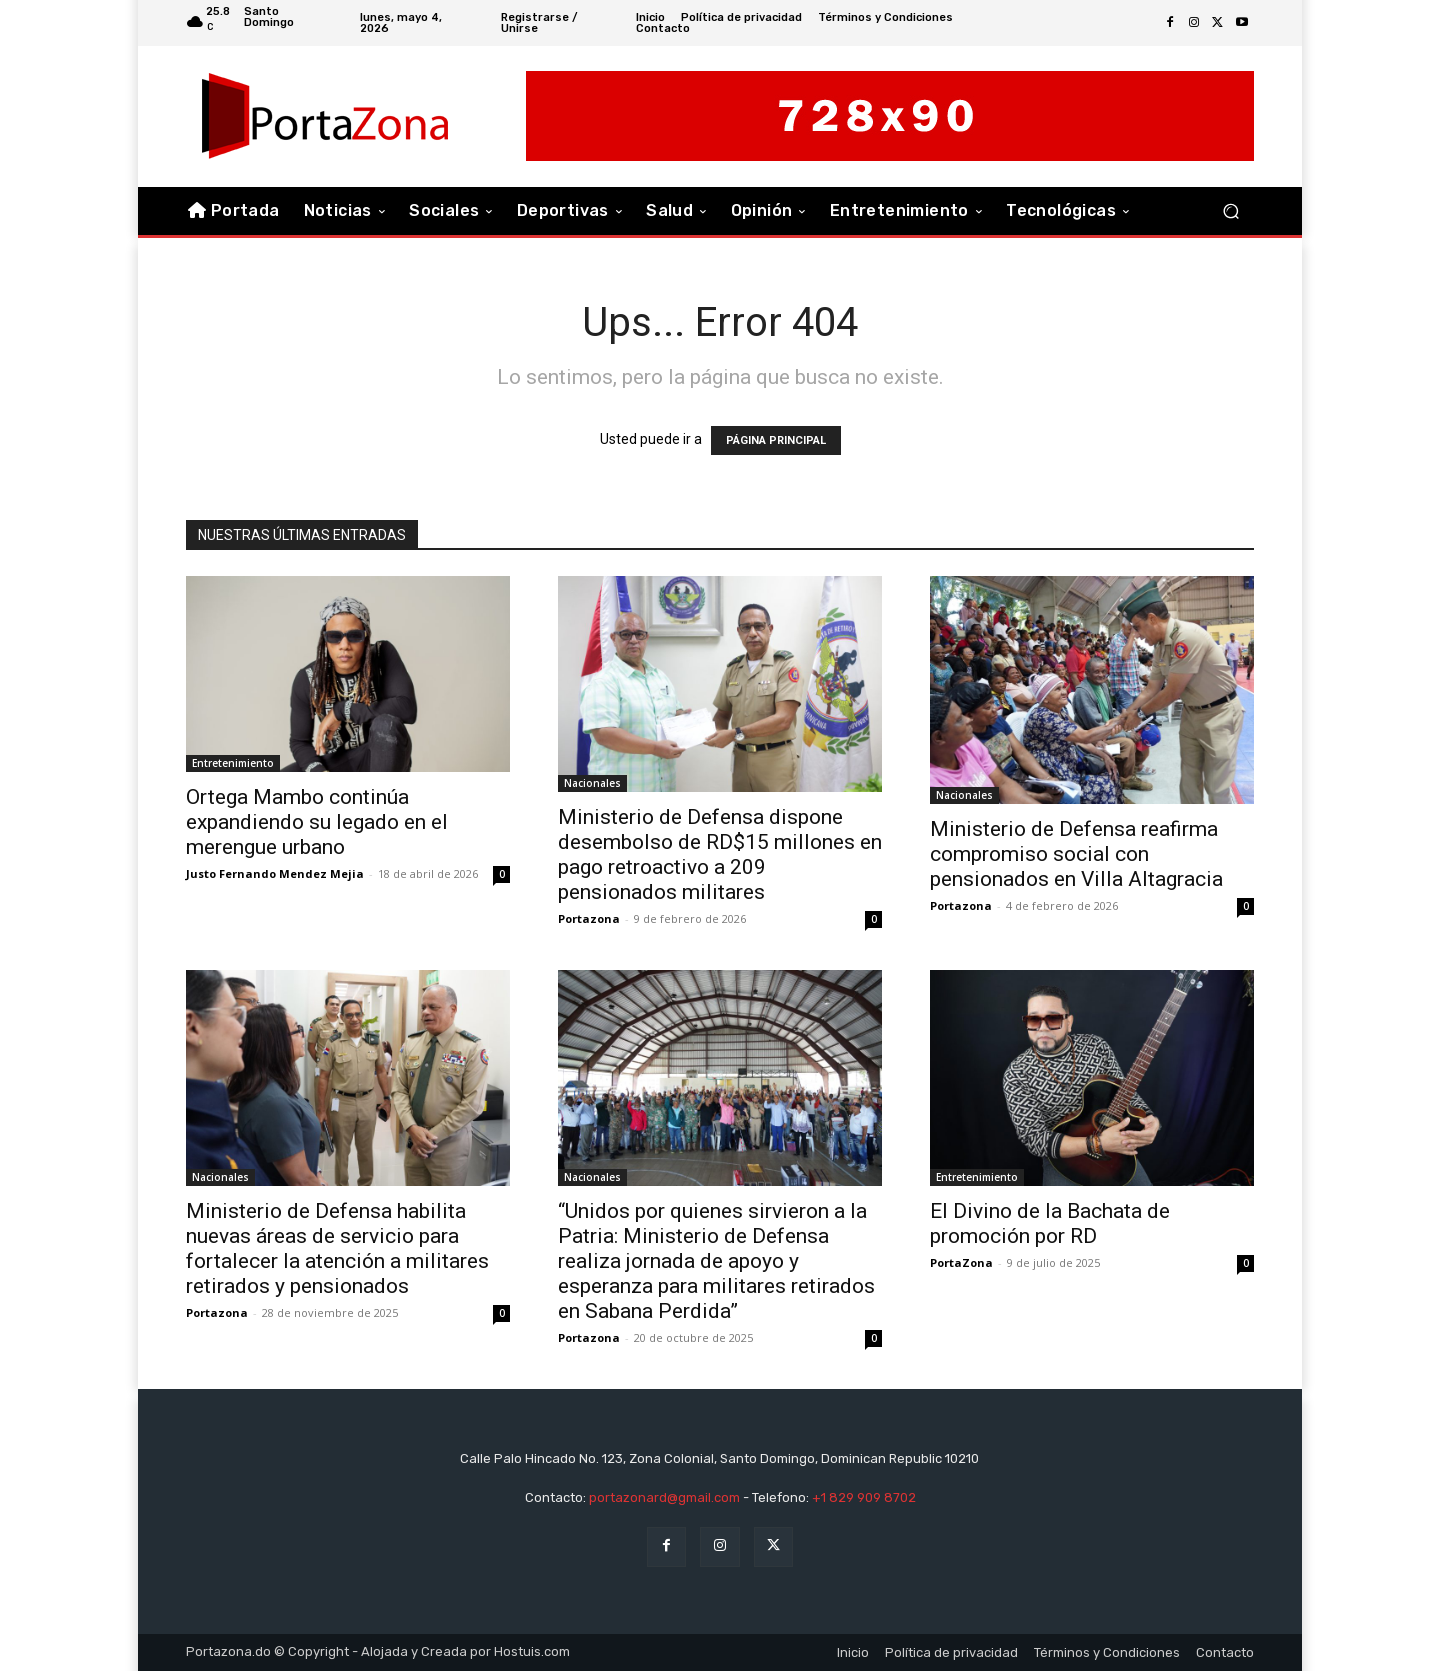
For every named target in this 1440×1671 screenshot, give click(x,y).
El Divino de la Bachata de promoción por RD (1050, 1223)
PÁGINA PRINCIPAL (776, 440)
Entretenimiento (233, 763)
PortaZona (961, 1262)
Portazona (589, 918)
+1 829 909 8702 (864, 1497)
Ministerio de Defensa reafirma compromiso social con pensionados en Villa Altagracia (1076, 854)
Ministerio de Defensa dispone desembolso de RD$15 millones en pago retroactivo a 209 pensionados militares (720, 854)
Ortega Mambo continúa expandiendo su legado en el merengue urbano (317, 822)
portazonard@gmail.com (664, 1497)
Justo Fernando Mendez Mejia (275, 873)
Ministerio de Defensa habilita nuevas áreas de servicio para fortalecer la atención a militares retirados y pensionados (337, 1248)
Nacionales (592, 783)
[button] (1230, 211)
